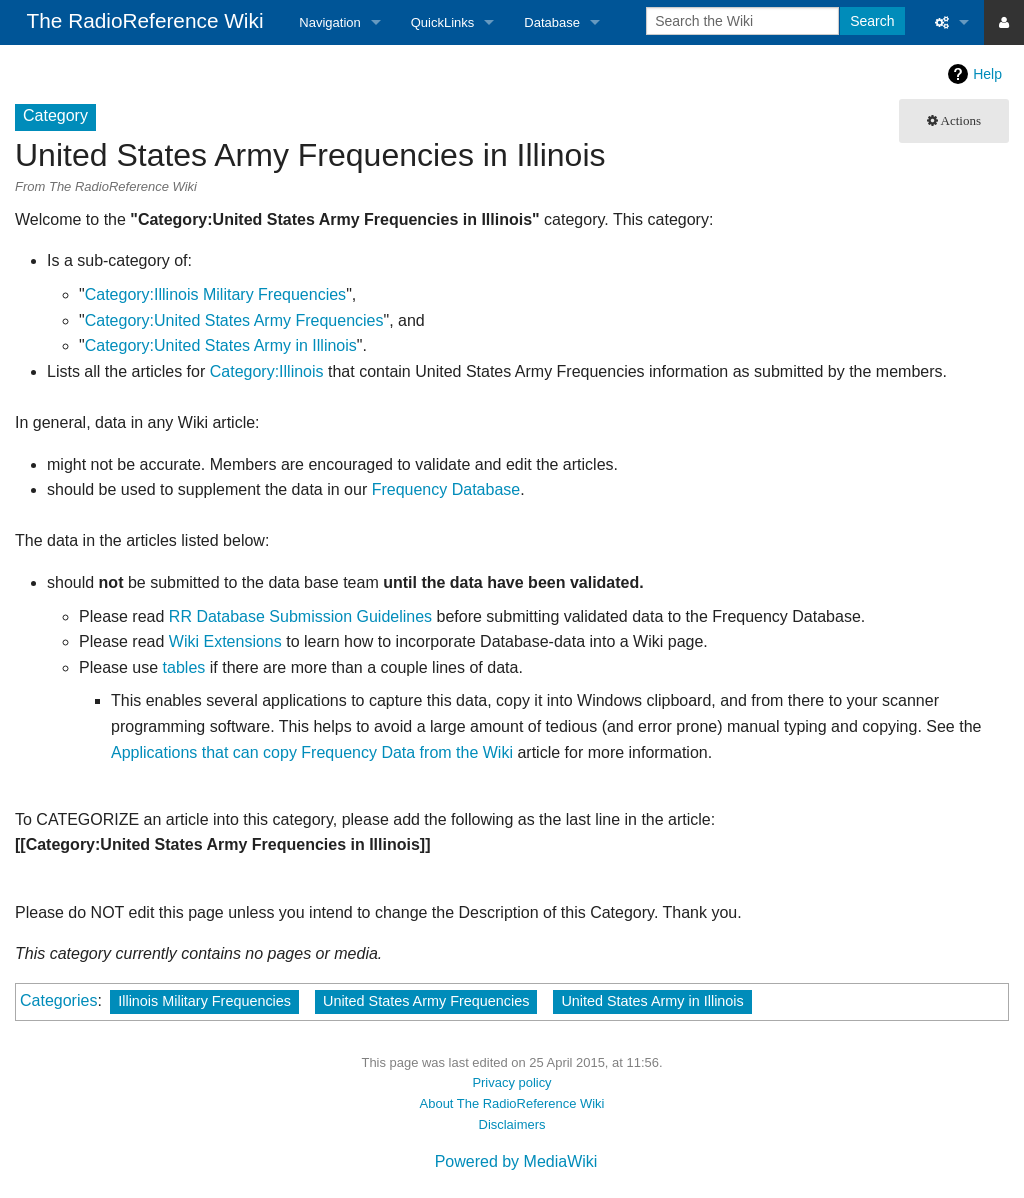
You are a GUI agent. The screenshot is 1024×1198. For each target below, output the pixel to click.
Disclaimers (512, 1124)
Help (987, 74)
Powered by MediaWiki (516, 1161)
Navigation (329, 22)
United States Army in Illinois (652, 1001)
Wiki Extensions (225, 641)
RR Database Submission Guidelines (300, 616)
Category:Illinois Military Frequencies (215, 294)
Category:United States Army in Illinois (221, 345)
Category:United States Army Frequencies (234, 320)
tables (184, 667)
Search (872, 21)
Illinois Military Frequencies (204, 1001)
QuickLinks (443, 22)
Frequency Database (446, 489)
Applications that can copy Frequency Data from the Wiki (312, 752)
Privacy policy (511, 1082)
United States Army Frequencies (426, 1001)
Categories (58, 1000)
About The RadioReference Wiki (512, 1103)
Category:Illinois (267, 371)
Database (552, 22)
